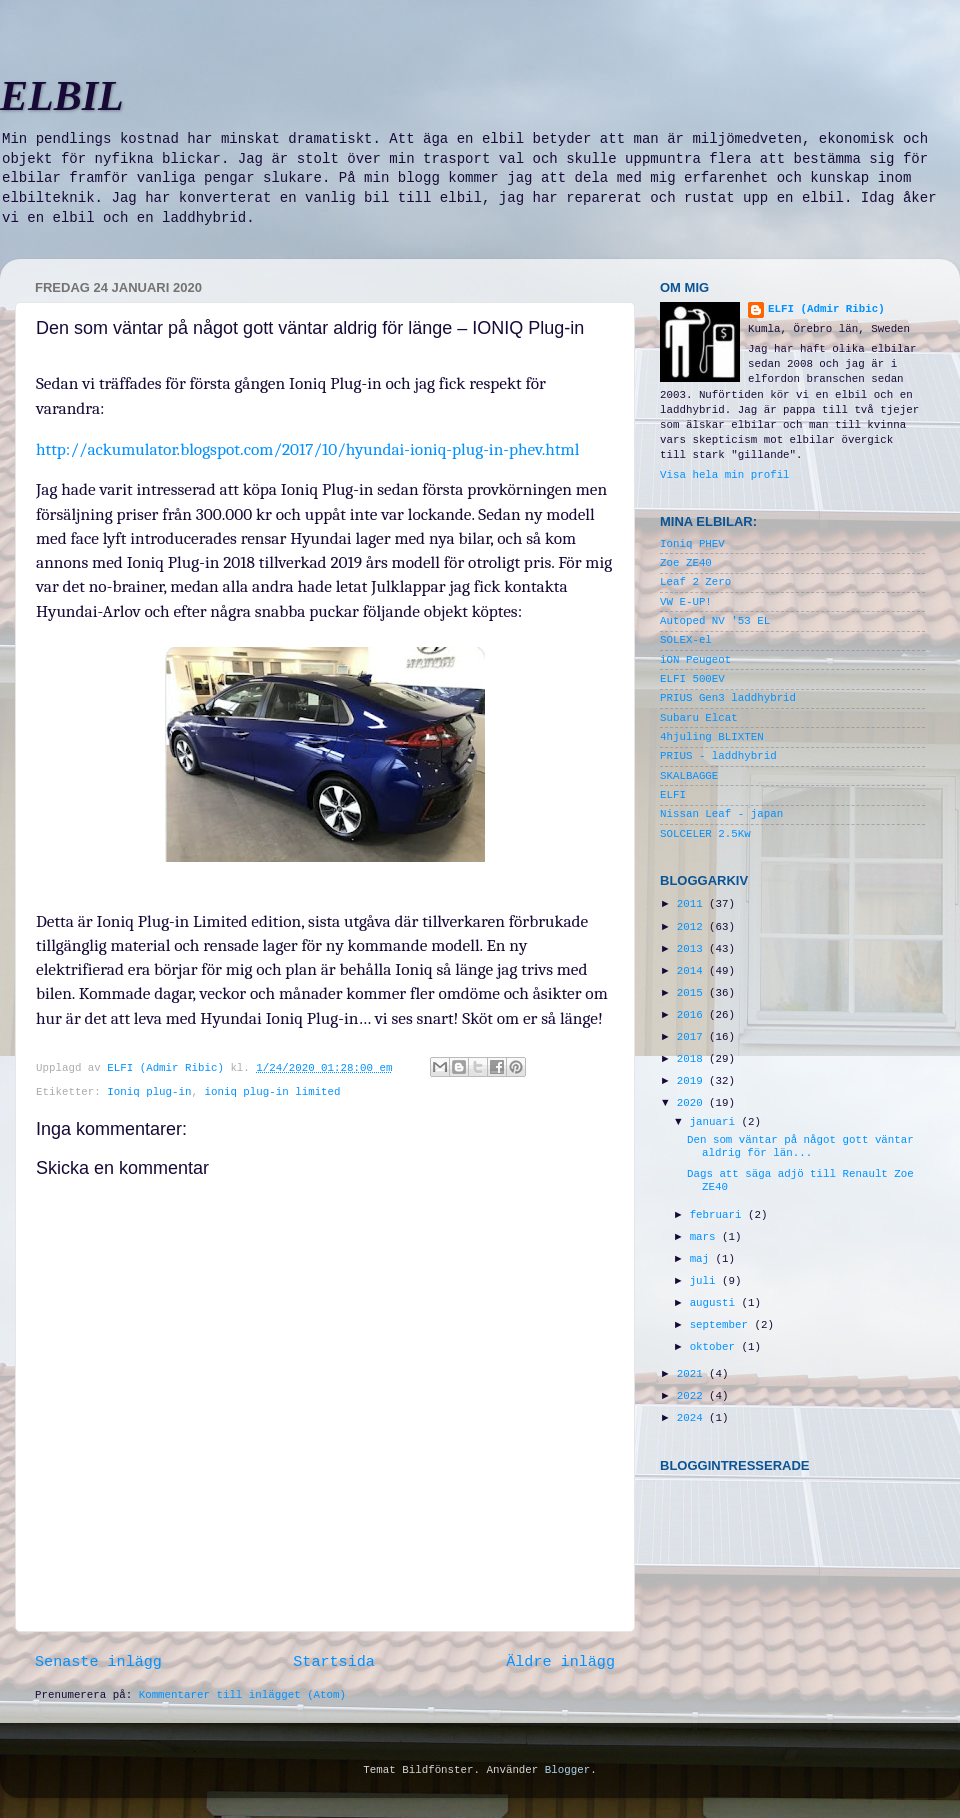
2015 (693, 993)
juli (706, 1281)
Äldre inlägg (560, 1662)
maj (703, 1259)
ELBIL (62, 96)
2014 (693, 971)
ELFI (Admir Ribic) (168, 1068)
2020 (693, 1103)
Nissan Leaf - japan (721, 814)
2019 (693, 1081)
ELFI (673, 795)
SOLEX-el (686, 640)
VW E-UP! (686, 602)
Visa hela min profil (725, 475)
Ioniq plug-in (149, 1092)
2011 (693, 904)
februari (719, 1215)
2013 (693, 949)
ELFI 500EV (692, 679)
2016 (693, 1015)
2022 (693, 1396)
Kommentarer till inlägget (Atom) (242, 1695)
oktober (716, 1347)
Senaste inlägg (98, 1662)
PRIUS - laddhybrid (718, 756)
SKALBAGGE (689, 776)
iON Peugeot (695, 660)
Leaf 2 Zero (695, 582)
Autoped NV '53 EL (715, 621)
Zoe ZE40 (686, 563)
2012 (693, 927)
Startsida (334, 1662)
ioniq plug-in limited (272, 1092)
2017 (693, 1037)
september (722, 1325)
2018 (693, 1059)
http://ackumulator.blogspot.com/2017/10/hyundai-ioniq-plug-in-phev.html (307, 449)
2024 (693, 1418)
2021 (693, 1374)
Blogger (567, 1770)
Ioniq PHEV (692, 544)
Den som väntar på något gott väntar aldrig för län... (800, 1146)
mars (706, 1237)
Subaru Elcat (699, 718)
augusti (716, 1303)
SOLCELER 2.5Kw (705, 834)
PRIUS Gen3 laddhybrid (728, 698)
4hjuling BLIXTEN (712, 737)
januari (716, 1122)
